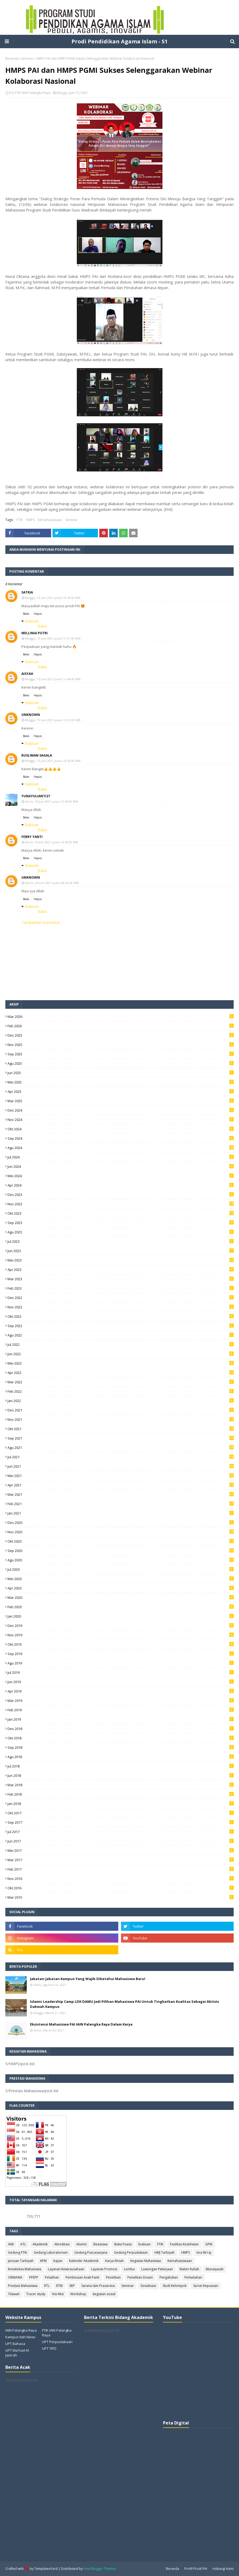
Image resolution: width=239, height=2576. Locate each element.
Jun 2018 (120, 1775)
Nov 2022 (120, 1307)
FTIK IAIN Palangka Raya (56, 2332)
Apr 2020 (120, 1588)
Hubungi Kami (223, 2568)
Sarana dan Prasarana (98, 2285)
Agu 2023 (120, 1232)
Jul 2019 (120, 1672)
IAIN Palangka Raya (21, 2330)
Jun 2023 (120, 1250)
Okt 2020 (120, 1541)
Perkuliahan (193, 2277)
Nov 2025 (120, 1044)
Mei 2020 (120, 1578)
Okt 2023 (120, 1213)
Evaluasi (144, 2244)
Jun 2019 (120, 1681)
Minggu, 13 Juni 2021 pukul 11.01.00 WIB (53, 638)
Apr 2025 (120, 1091)
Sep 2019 (120, 1653)
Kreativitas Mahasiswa (24, 2269)
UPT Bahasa (15, 2343)
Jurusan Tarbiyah (20, 2260)
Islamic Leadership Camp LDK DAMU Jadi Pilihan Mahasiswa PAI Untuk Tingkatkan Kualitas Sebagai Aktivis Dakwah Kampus (124, 2004)
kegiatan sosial (104, 2294)
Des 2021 (120, 1410)
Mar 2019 (120, 1700)
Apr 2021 (120, 1485)
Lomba (129, 2269)
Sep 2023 (120, 1222)
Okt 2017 (120, 1813)
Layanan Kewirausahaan (66, 2269)
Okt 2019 (120, 1644)
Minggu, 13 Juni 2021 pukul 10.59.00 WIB (53, 598)
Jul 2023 (120, 1241)
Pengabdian (169, 2277)
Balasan (32, 621)
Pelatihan (52, 2277)
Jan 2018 (120, 1803)
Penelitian (113, 2277)
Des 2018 (120, 1728)
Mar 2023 (120, 1278)
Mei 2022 (120, 1363)
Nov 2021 (120, 1419)
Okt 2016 (120, 1888)
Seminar (27, 58)
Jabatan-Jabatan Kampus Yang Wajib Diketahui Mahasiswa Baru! (87, 1978)
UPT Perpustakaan (57, 2341)
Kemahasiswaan (50, 520)
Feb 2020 (120, 1606)
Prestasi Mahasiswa (22, 2285)
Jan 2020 (120, 1616)
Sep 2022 (120, 1325)
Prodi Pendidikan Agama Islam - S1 (119, 41)
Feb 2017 (120, 1869)
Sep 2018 (120, 1747)
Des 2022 (120, 1297)
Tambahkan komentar (40, 922)
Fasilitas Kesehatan (184, 2244)
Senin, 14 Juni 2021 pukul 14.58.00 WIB (51, 842)
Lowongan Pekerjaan (157, 2269)
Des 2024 (120, 1110)
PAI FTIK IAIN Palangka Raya (29, 92)
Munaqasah (214, 2269)
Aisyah (27, 673)
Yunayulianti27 (35, 796)
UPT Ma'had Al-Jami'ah (17, 2353)
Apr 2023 (120, 1269)
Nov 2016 (120, 1878)
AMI (11, 2244)
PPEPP (33, 2277)
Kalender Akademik (83, 2260)
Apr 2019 (120, 1691)
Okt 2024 (120, 1129)
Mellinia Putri (34, 633)
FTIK (20, 520)
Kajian (57, 2260)
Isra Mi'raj (203, 2252)
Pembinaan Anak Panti (82, 2277)
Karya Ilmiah (114, 2260)
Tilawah (14, 2294)
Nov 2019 (120, 1635)
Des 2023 (120, 1194)
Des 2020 (120, 1522)
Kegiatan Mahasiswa (145, 2260)
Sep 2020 (120, 1550)
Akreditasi (62, 2244)
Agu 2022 (120, 1335)
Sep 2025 (120, 1054)
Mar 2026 (120, 1016)
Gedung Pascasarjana (90, 2252)
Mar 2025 (120, 1100)
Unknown (30, 714)
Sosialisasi (148, 2285)
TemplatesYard (46, 2568)
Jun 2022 (120, 1353)
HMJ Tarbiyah (164, 2252)
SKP (72, 2285)
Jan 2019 (120, 1719)
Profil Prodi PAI (195, 2568)
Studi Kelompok (175, 2285)
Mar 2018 (120, 1784)
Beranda (11, 58)
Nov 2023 (120, 1204)
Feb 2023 (120, 1288)
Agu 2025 (120, 1063)
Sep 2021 (120, 1438)
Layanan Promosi (104, 2269)
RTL (47, 2285)
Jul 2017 (120, 1831)
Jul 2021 (120, 1457)
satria (27, 592)
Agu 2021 (120, 1447)
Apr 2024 (120, 1185)
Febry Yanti (32, 836)
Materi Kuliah (189, 2269)
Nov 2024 (120, 1119)
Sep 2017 (120, 1822)
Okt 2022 (120, 1316)
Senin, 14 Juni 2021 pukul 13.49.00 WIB (51, 801)
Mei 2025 (120, 1082)
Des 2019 (120, 1625)
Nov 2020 (120, 1531)
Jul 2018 (120, 1766)
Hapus (38, 613)
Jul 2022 (120, 1344)
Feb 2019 (120, 1710)
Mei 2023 (120, 1260)
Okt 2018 (120, 1738)
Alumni (81, 2244)
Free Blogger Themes (100, 2568)
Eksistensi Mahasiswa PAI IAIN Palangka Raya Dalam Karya (81, 2024)
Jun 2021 (120, 1466)
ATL (23, 2244)
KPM (43, 2260)
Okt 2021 (120, 1428)
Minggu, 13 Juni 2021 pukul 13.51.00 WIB (53, 720)
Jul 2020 (120, 1569)
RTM (59, 2285)
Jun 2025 (120, 1072)
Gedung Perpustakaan (131, 2252)
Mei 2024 (120, 1175)
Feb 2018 (120, 1794)
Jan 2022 (120, 1400)
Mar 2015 (120, 1897)
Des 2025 (120, 1035)
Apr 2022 (120, 1372)
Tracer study (35, 2294)
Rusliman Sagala (36, 755)
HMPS (30, 520)
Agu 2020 (120, 1560)
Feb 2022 (120, 1391)
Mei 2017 (120, 1850)
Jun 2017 (120, 1841)
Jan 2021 (120, 1513)
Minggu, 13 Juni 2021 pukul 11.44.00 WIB (53, 679)
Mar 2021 (120, 1494)
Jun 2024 (120, 1166)
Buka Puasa (123, 2244)
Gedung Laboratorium (51, 2252)
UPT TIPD (49, 2348)
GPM (208, 2244)
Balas (26, 613)
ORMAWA (15, 2277)
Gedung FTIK (17, 2252)
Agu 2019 (120, 1663)
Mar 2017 (120, 1859)
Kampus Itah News (20, 2337)
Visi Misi (58, 2294)
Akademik (40, 2244)
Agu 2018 (120, 1756)
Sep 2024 (120, 1138)
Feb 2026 (120, 1025)
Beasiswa (100, 2244)
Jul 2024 (120, 1157)
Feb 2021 (120, 1503)
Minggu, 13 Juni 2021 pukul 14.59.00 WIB (53, 761)
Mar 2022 (120, 1382)
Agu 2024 (120, 1147)
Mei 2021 (120, 1475)
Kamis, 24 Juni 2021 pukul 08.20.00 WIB (52, 883)
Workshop (78, 2294)
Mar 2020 (120, 1597)
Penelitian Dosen (140, 2277)
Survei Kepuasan (205, 2285)
